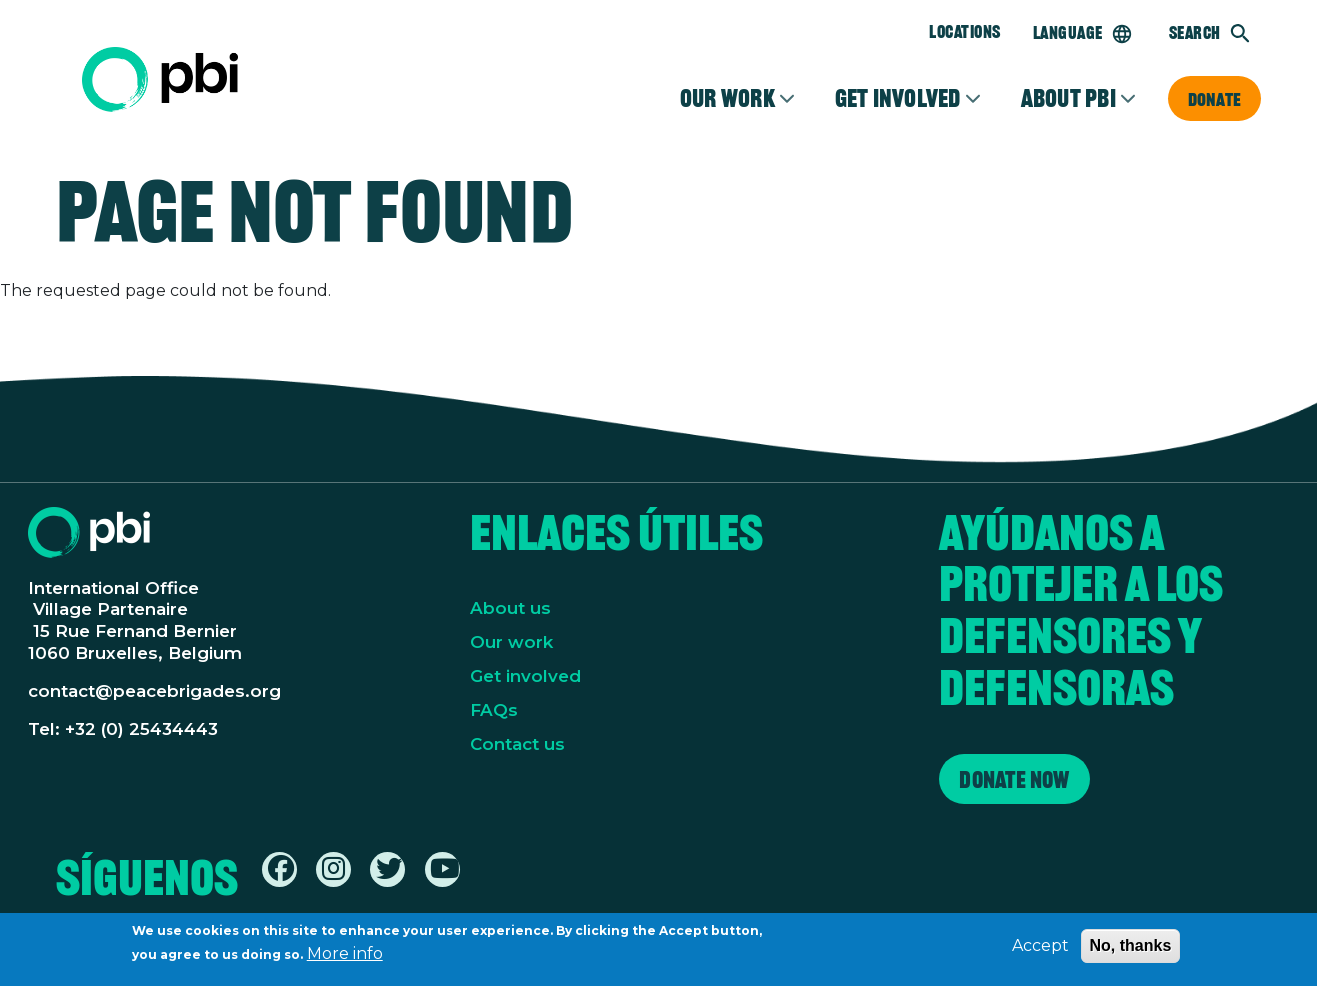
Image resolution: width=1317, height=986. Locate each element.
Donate (1214, 99)
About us (510, 608)
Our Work (727, 98)
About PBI (1068, 98)
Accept (1040, 948)
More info (345, 956)
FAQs (494, 710)
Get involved (898, 98)
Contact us (517, 744)
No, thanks (1131, 948)
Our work (511, 642)
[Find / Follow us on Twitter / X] (389, 872)
